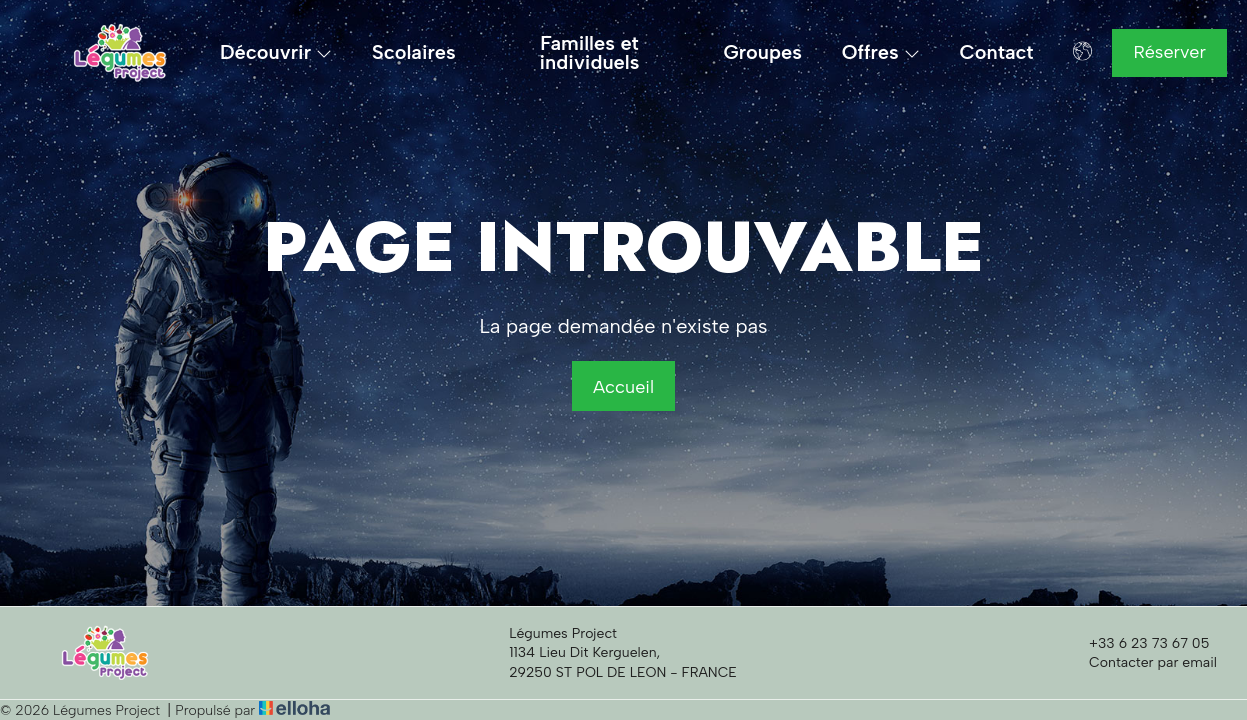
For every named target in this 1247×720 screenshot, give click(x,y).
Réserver (1169, 52)
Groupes (762, 52)
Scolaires (414, 52)
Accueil (623, 387)
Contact (997, 52)
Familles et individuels (590, 53)
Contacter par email (1141, 663)
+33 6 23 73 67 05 (1137, 643)
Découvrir (276, 52)
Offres (881, 52)
